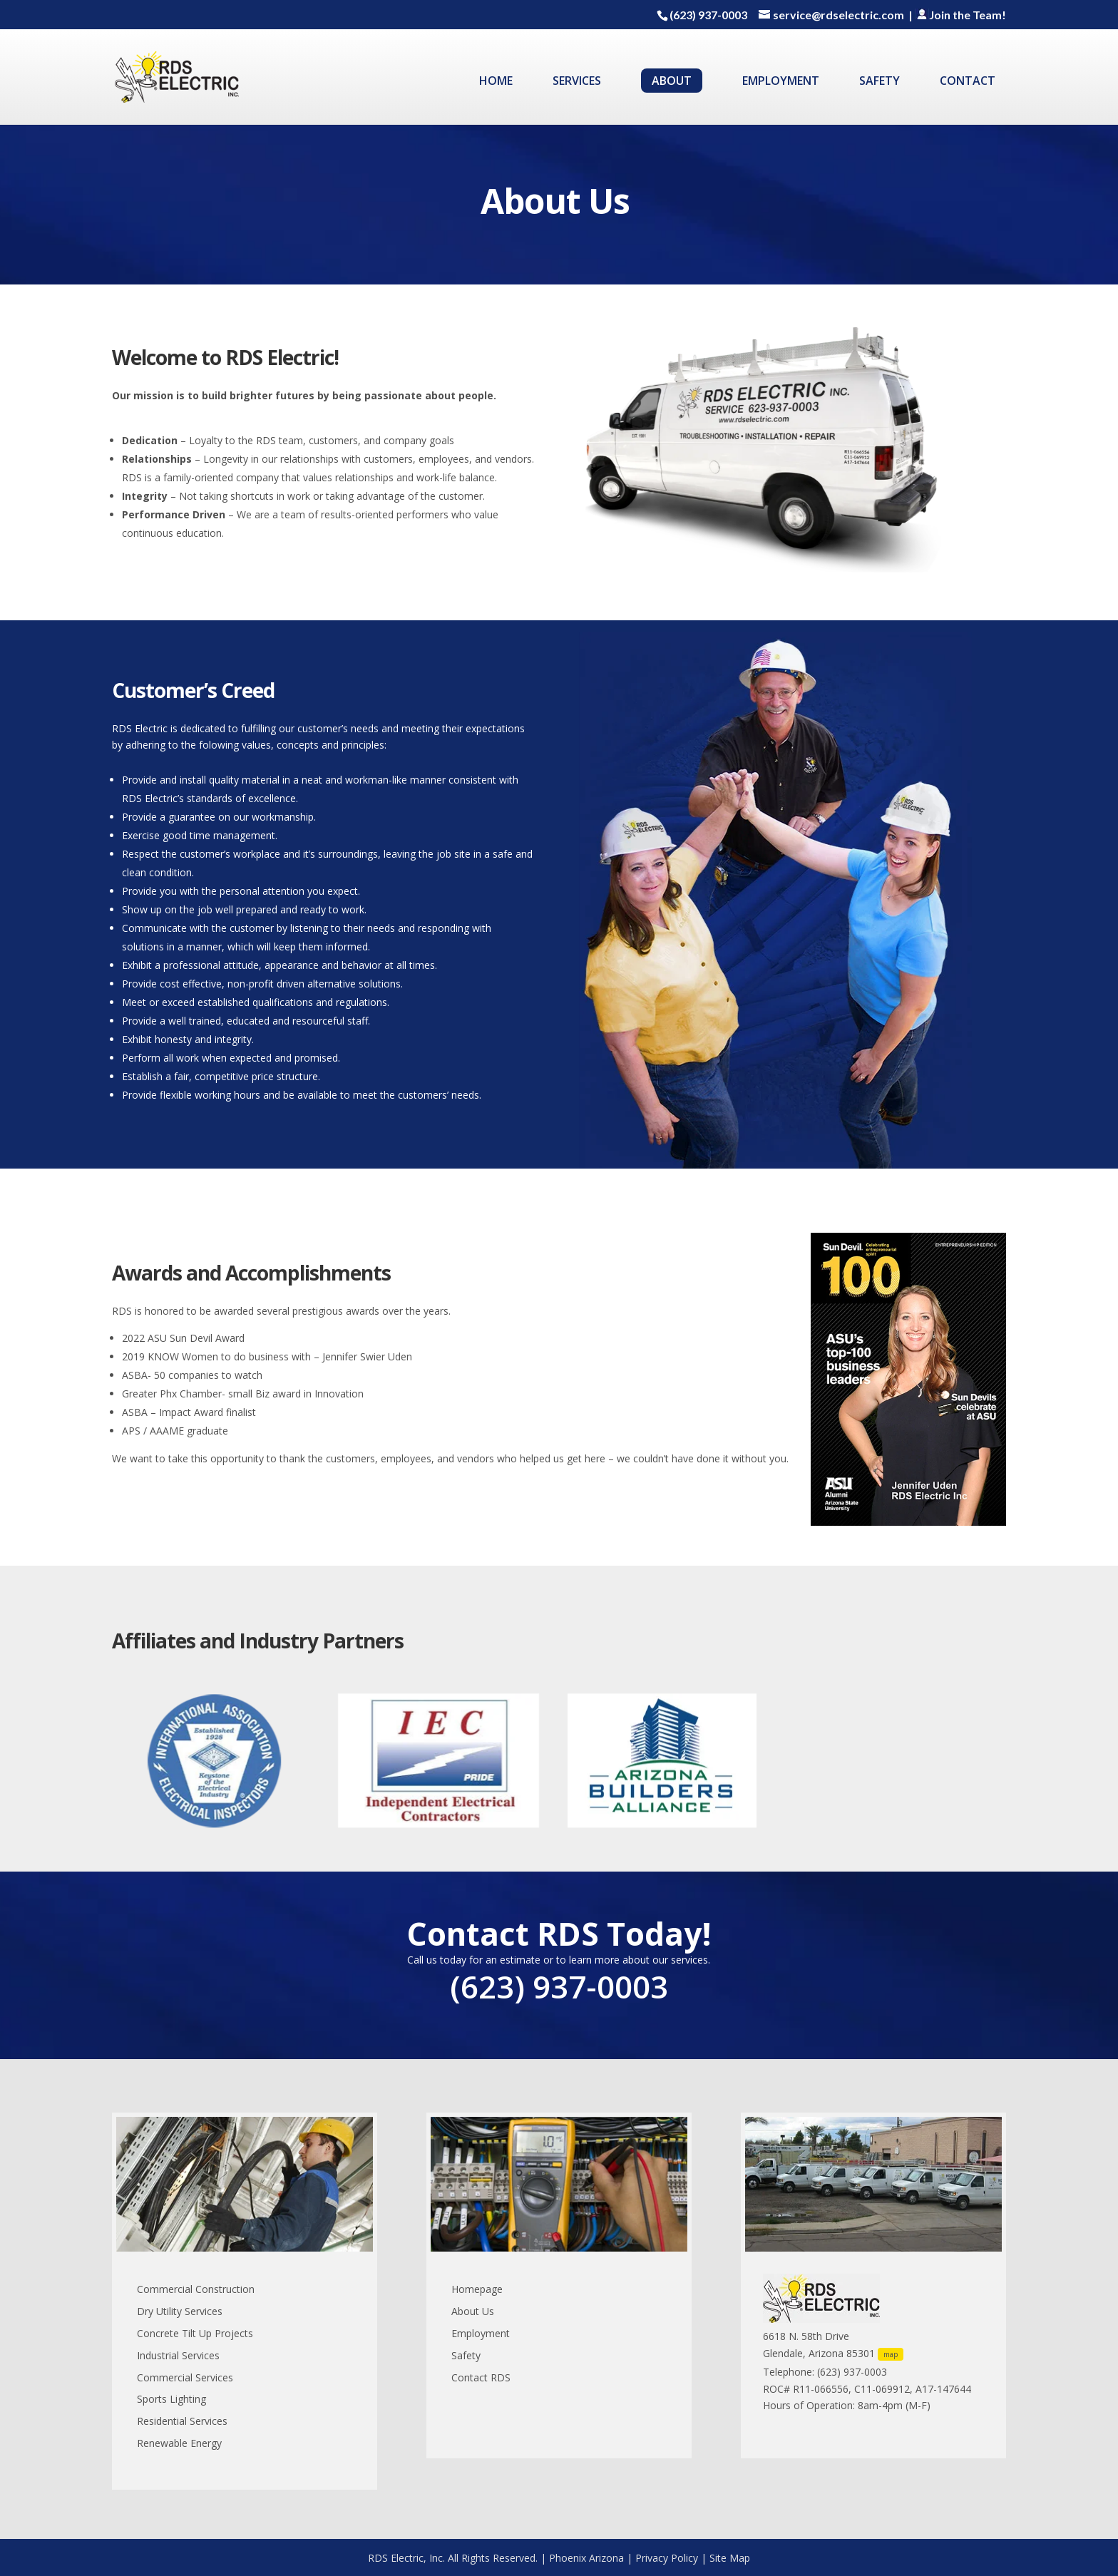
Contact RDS (481, 2377)
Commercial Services (185, 2377)
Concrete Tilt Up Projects (195, 2333)
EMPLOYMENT (780, 82)
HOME (496, 82)
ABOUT (672, 80)
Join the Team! (960, 14)
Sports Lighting (171, 2399)
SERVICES (577, 82)
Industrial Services (178, 2355)
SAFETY (879, 82)
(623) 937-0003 (708, 14)
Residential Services (182, 2421)
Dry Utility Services (179, 2311)
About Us (472, 2311)
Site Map (729, 2558)
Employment (480, 2333)
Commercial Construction (196, 2289)
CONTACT (967, 82)
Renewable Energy (179, 2443)
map (890, 2354)
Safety (466, 2355)
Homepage (477, 2289)
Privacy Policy (666, 2558)
